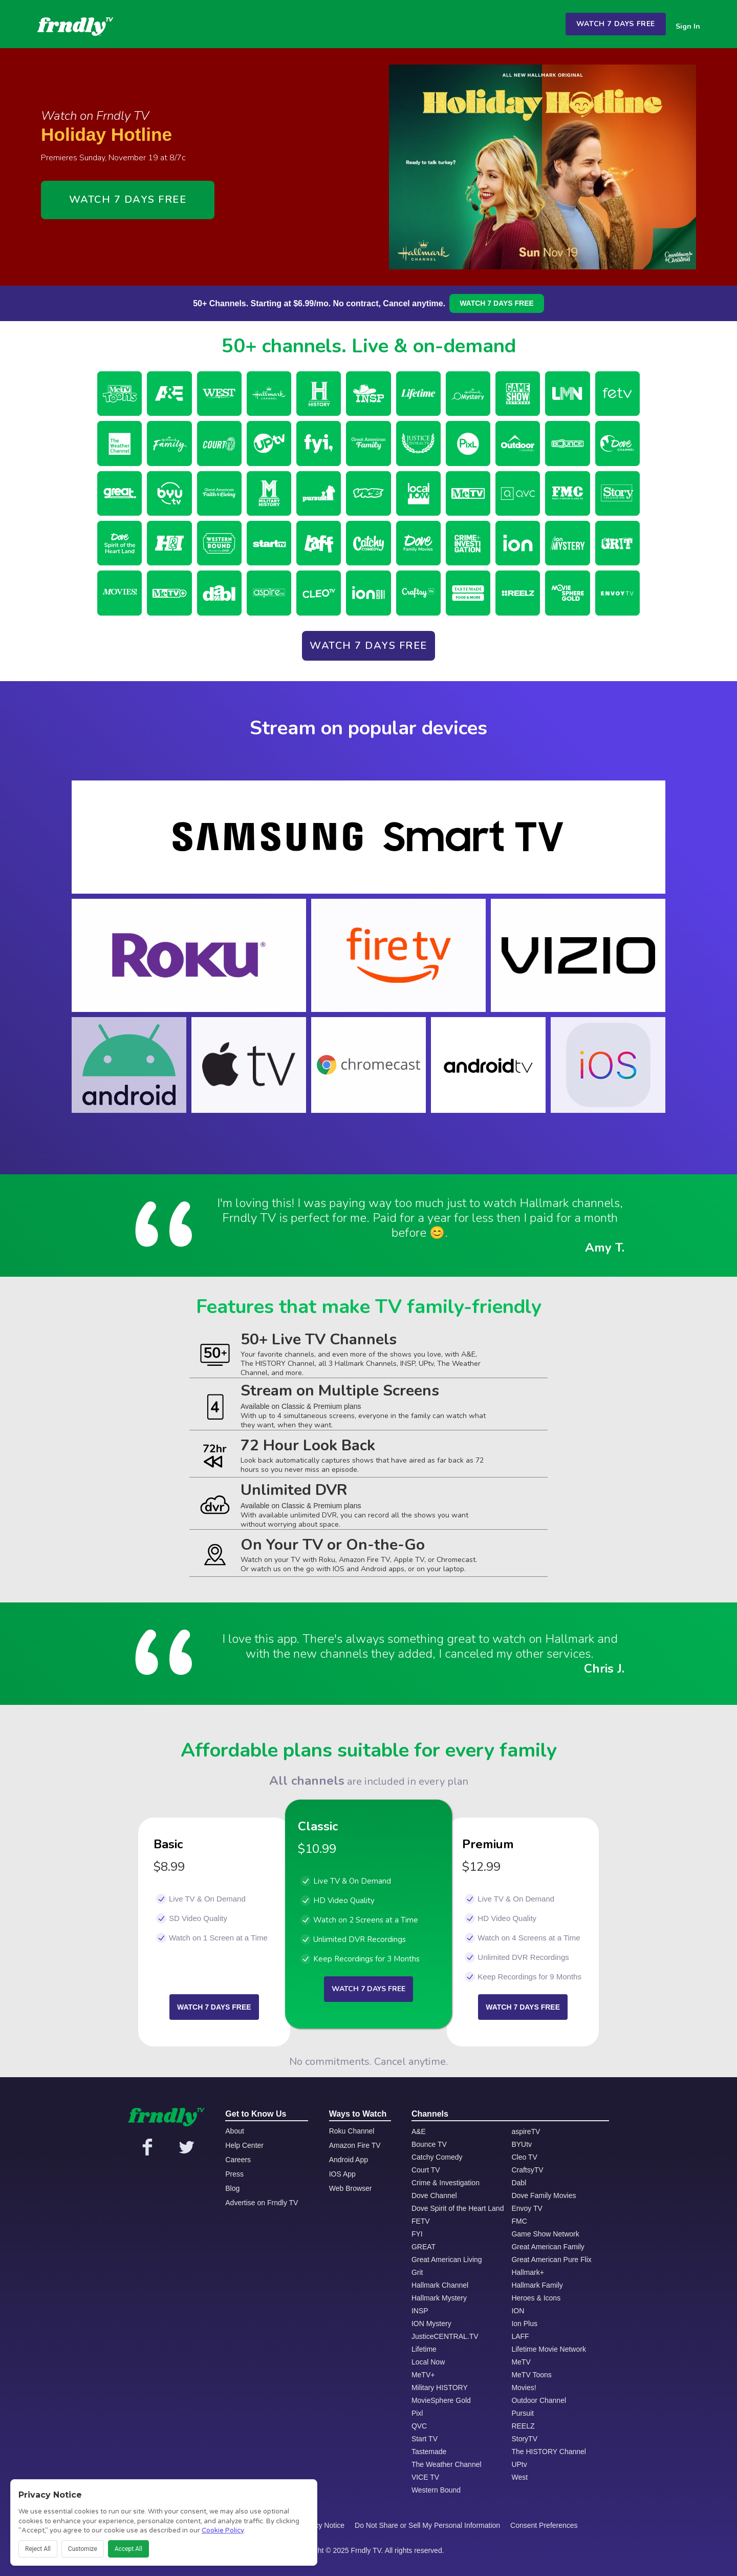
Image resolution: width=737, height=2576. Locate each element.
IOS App (342, 2174)
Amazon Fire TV (355, 2145)
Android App (348, 2160)
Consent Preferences (544, 2525)
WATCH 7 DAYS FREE (615, 24)
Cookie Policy (223, 2530)
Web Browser (350, 2188)
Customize (82, 2548)
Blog (232, 2188)
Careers (238, 2160)
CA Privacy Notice (315, 2525)
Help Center (244, 2145)
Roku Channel (352, 2131)
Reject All (38, 2548)
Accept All (128, 2548)
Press (234, 2174)
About (234, 2131)
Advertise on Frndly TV (261, 2203)
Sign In (688, 26)
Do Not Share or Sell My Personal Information (427, 2525)
